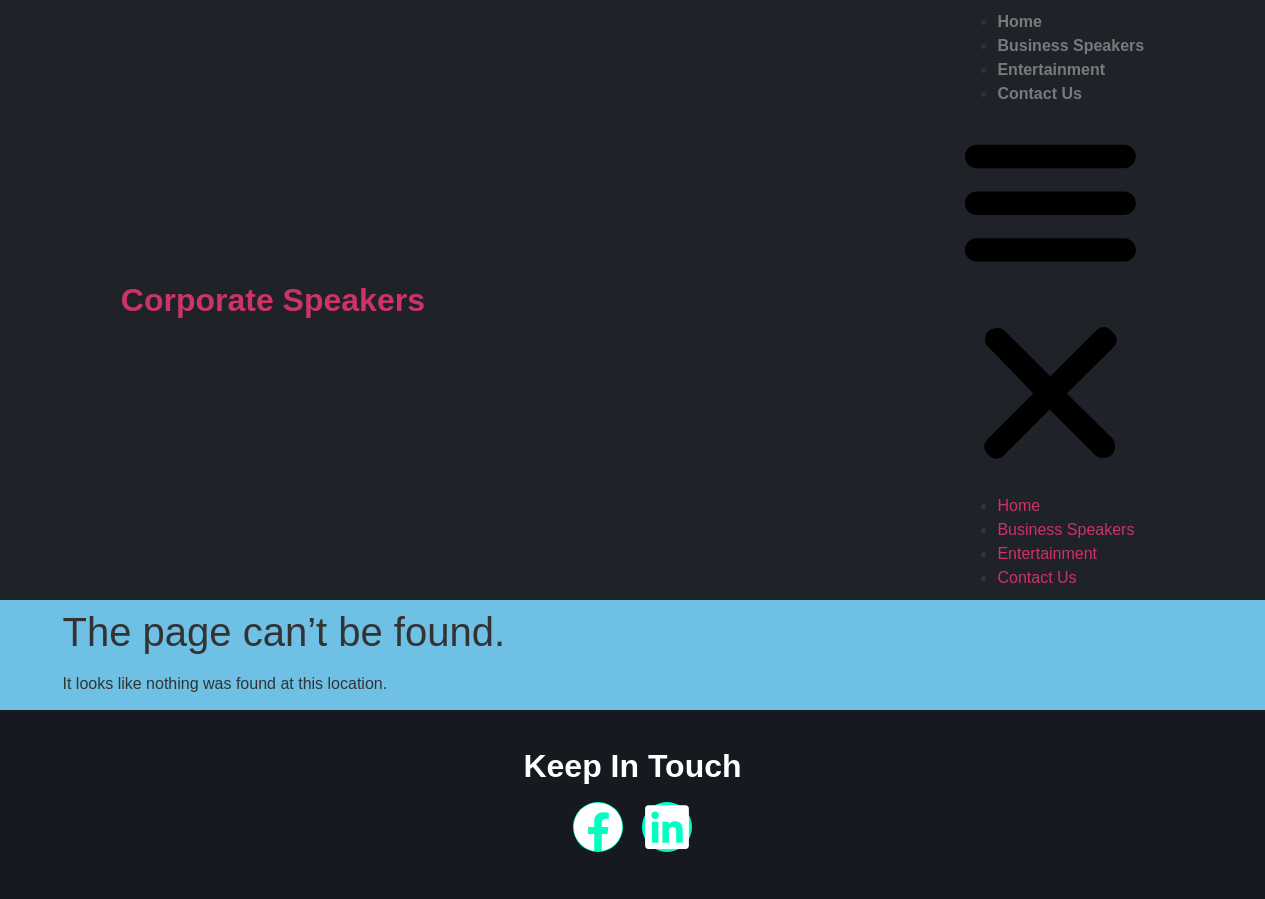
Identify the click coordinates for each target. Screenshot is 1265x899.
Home (1019, 21)
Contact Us (1039, 93)
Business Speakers (1070, 45)
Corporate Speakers (273, 300)
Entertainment (1051, 69)
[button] (1050, 300)
